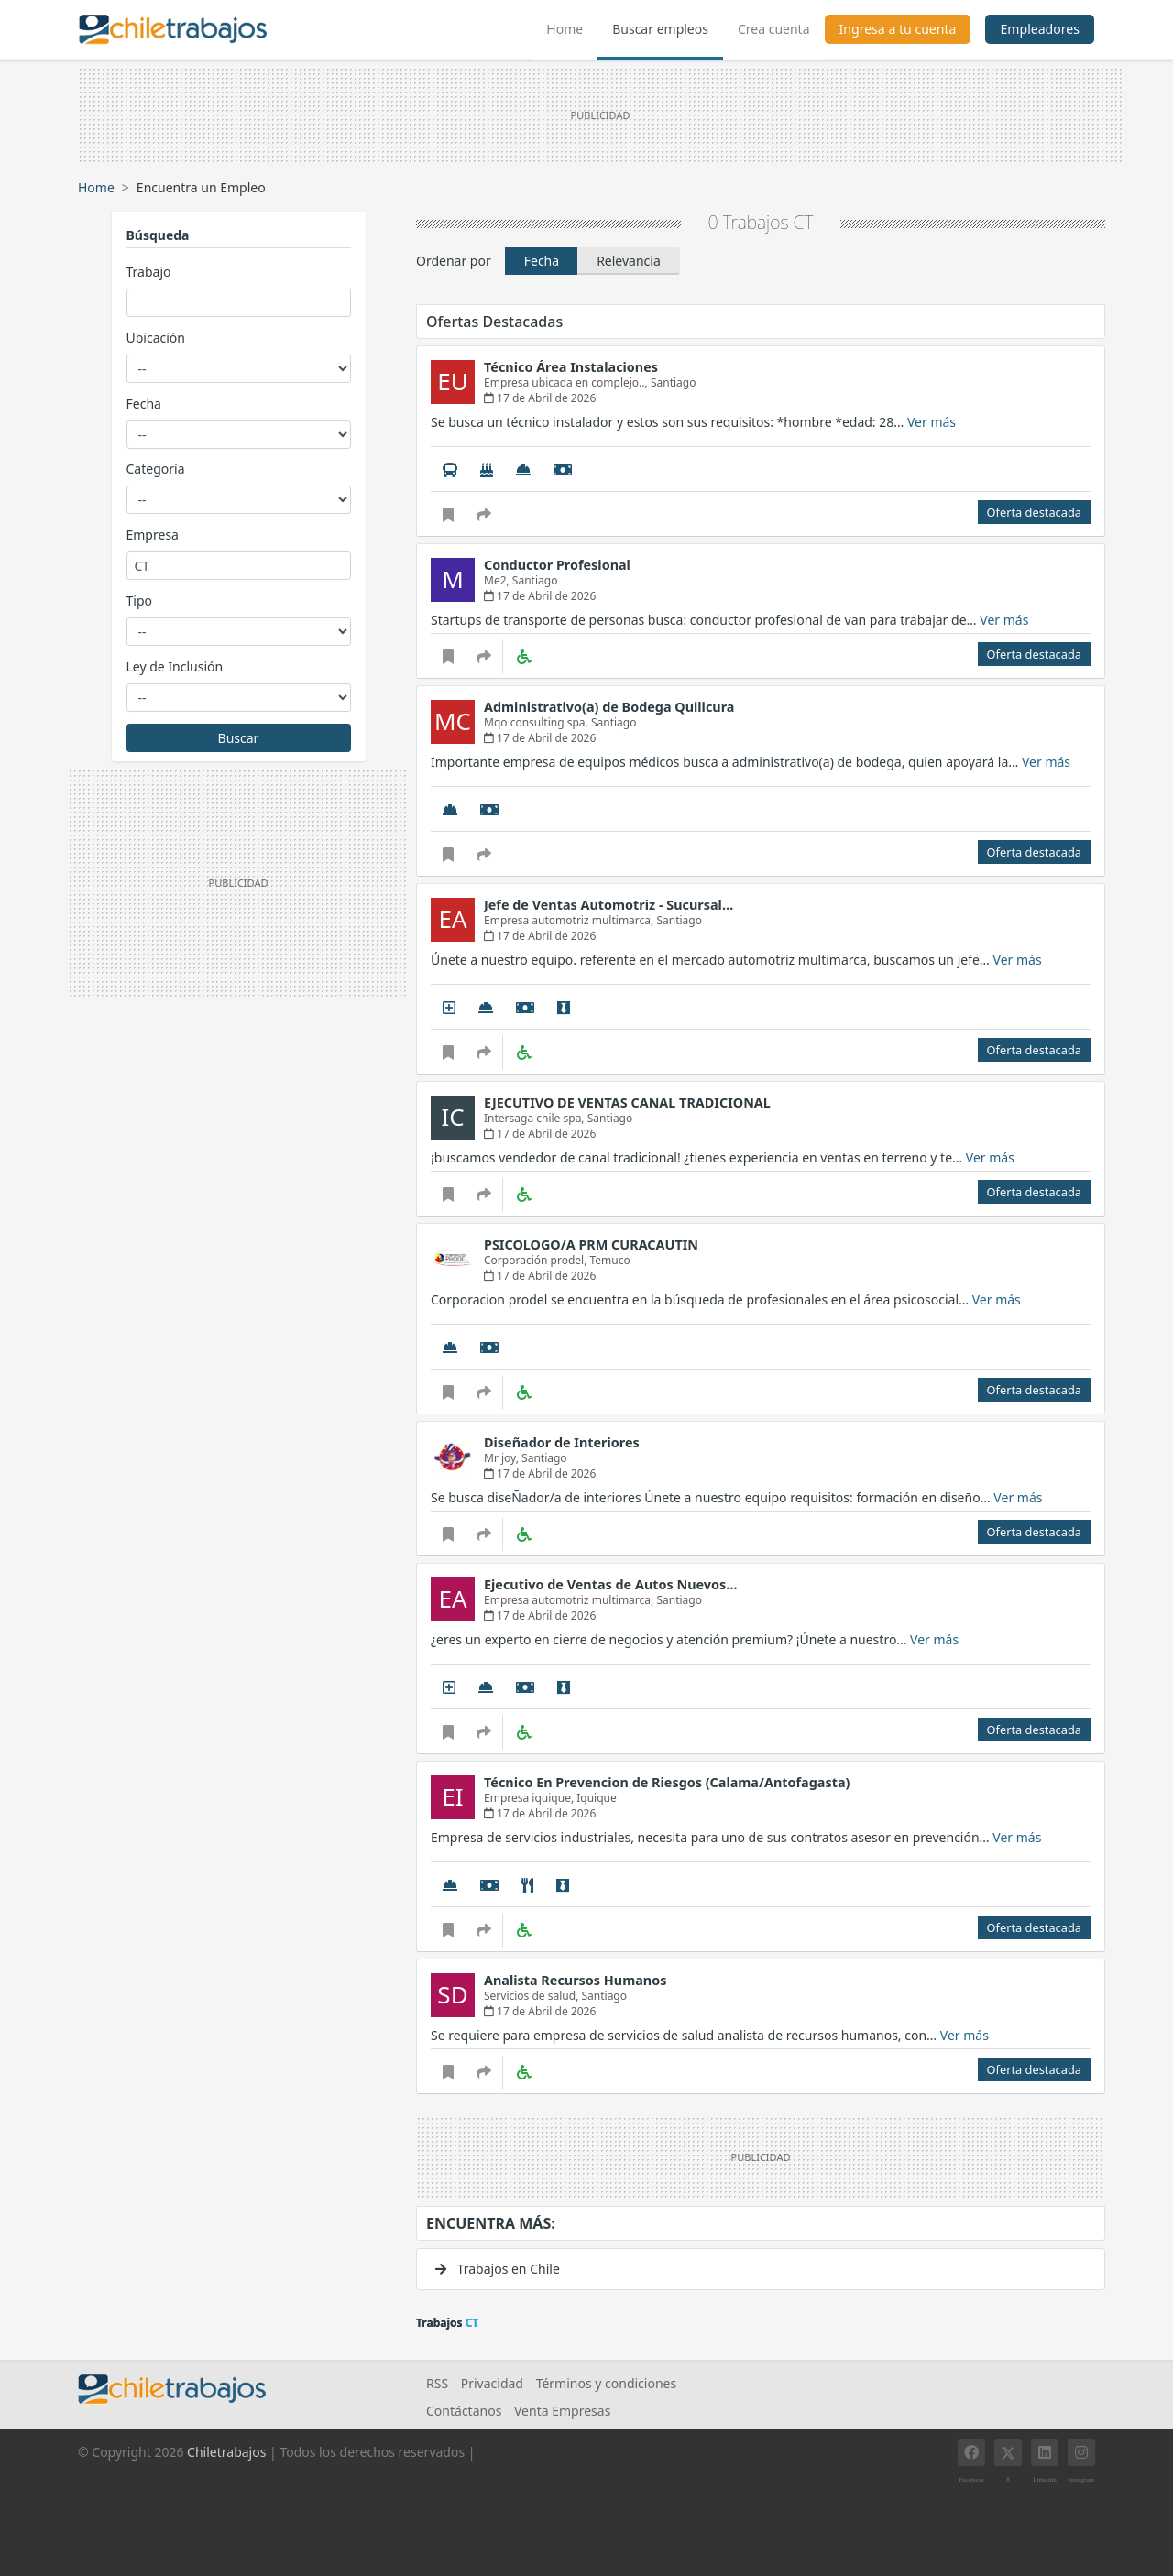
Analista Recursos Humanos (575, 1980)
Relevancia (629, 260)
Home (571, 27)
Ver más (931, 422)
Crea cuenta (774, 29)
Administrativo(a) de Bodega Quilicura (609, 706)
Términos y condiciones (606, 2383)
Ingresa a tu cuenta (898, 29)
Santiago (673, 382)
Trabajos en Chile (497, 2268)
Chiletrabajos (226, 2452)
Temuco (609, 1260)
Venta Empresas (562, 2410)
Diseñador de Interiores (562, 1442)
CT (804, 222)
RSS (437, 2383)
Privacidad (492, 2383)
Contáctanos (463, 2410)
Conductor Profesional (557, 564)
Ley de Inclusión (175, 666)
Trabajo (148, 271)
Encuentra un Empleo (201, 187)
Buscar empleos (660, 29)
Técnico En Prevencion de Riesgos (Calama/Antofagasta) (667, 1782)
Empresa (152, 534)
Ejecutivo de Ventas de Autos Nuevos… (611, 1584)
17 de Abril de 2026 (540, 398)
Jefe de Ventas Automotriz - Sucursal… (608, 904)
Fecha (143, 403)
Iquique (596, 1798)
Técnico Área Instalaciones (571, 367)
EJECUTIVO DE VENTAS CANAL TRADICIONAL (627, 1102)
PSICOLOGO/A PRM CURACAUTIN (591, 1244)
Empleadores (1040, 29)
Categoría (155, 468)
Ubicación (155, 337)
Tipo (139, 600)
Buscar (238, 738)
